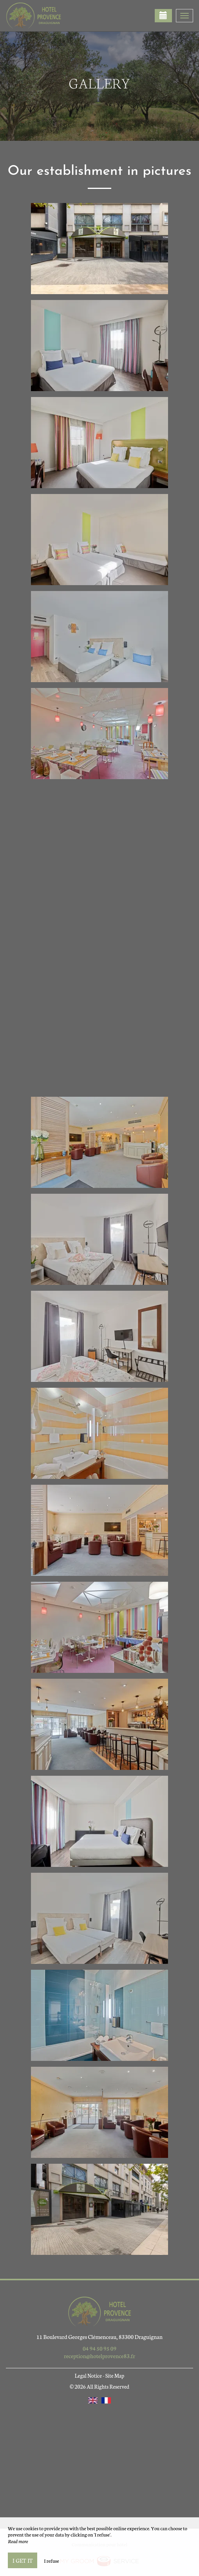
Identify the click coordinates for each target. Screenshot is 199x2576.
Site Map (115, 2375)
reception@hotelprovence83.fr (99, 2356)
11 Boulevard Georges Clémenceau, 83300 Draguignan (99, 2337)
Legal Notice (88, 2375)
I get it (23, 2560)
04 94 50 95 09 (99, 2348)
